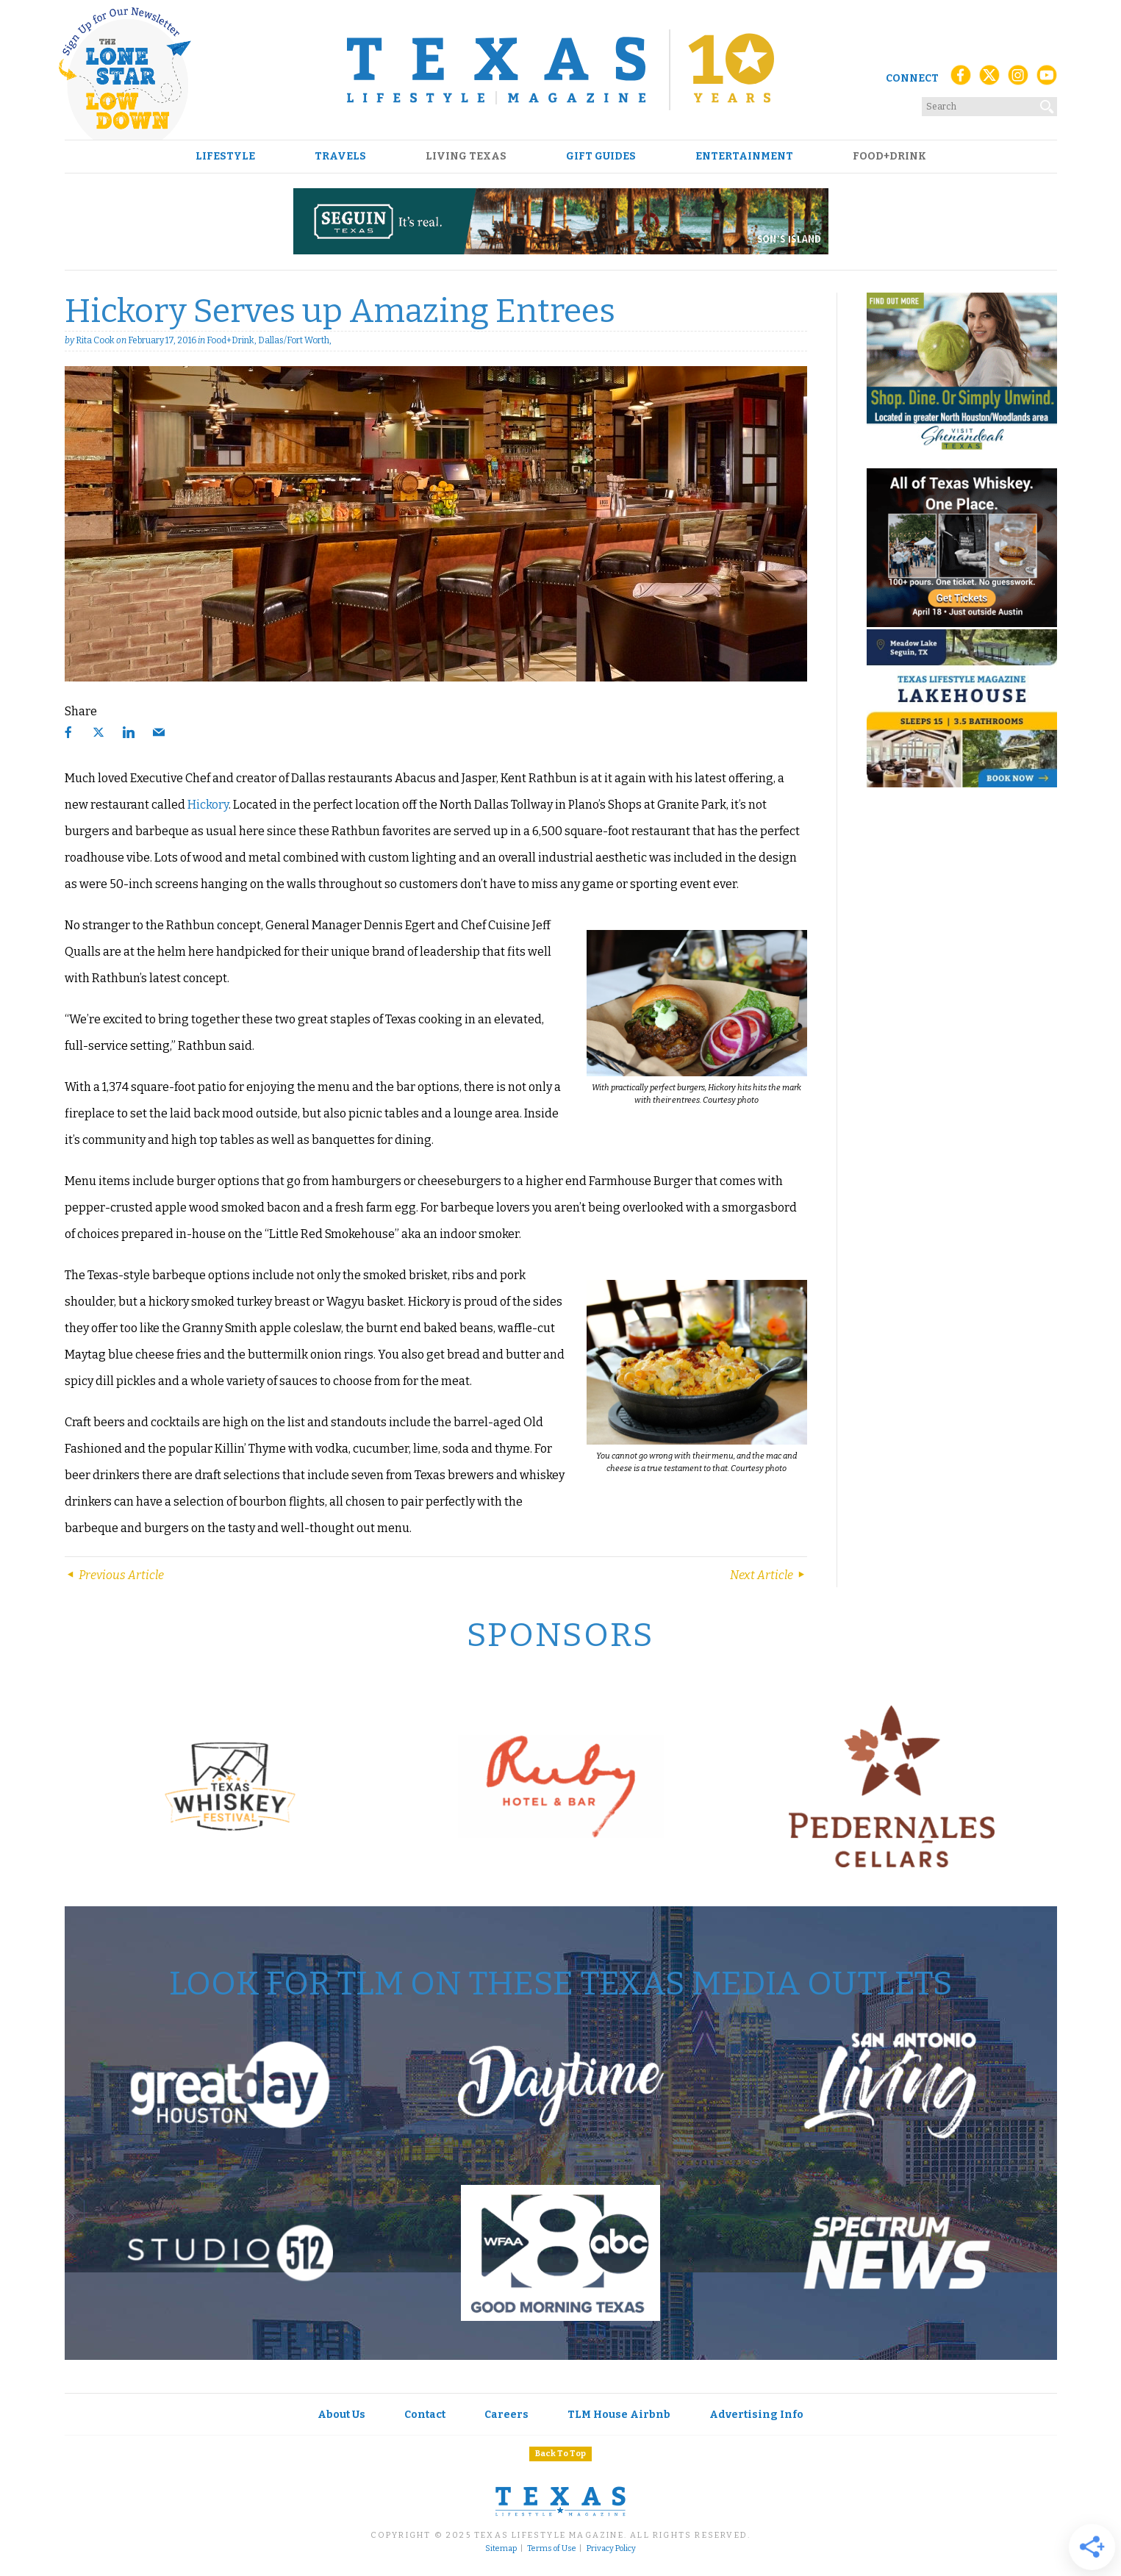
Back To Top (560, 2453)
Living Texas (466, 156)
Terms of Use (551, 2548)
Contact (424, 2414)
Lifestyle (225, 156)
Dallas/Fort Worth (293, 340)
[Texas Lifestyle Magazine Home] (560, 69)
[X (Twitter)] (989, 79)
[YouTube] (1046, 79)
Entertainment (744, 156)
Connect (912, 78)
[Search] (1047, 103)
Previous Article (114, 1575)
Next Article (768, 1575)
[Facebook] (960, 79)
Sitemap (501, 2548)
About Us (341, 2414)
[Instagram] (1018, 79)
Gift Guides (601, 156)
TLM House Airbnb (618, 2414)
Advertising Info (756, 2414)
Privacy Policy (611, 2548)
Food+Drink (889, 156)
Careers (506, 2414)
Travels (340, 156)
